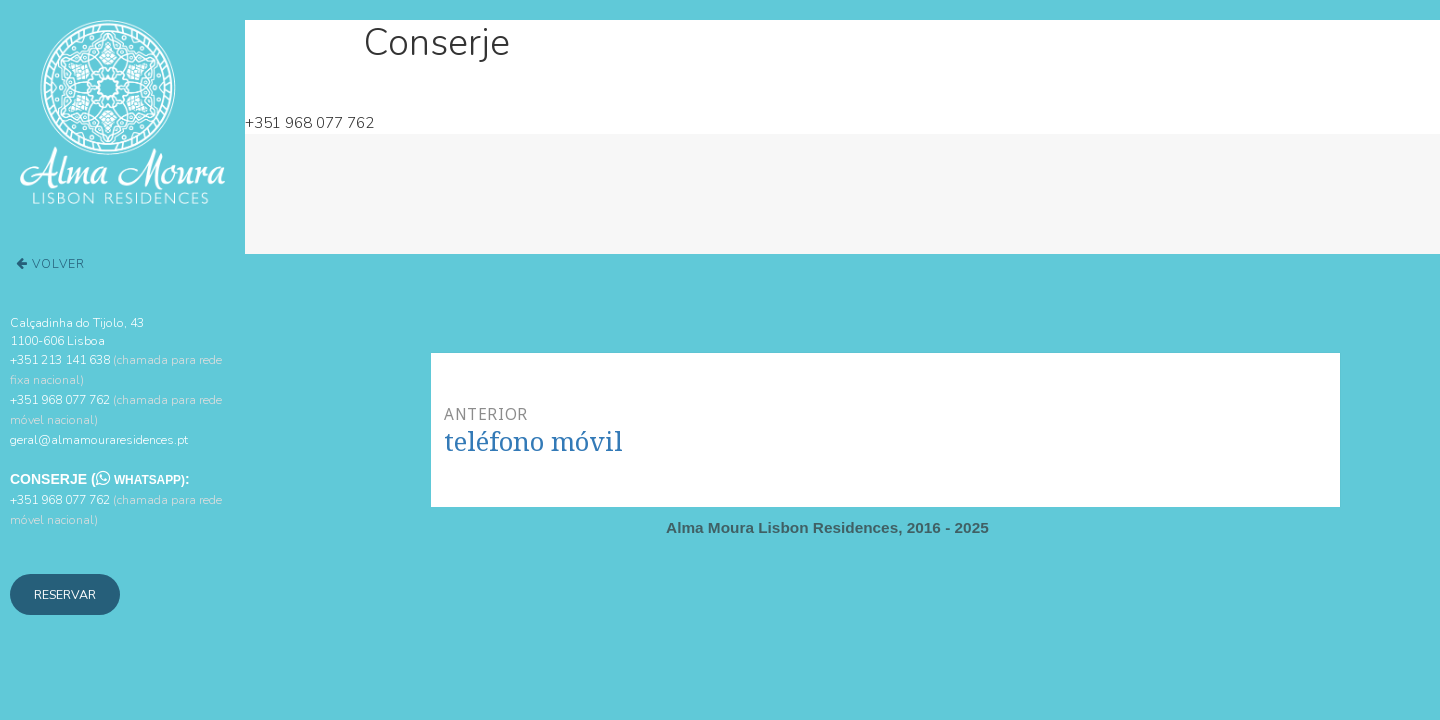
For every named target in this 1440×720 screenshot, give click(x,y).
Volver (50, 263)
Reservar (65, 594)
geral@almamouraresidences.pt (99, 439)
